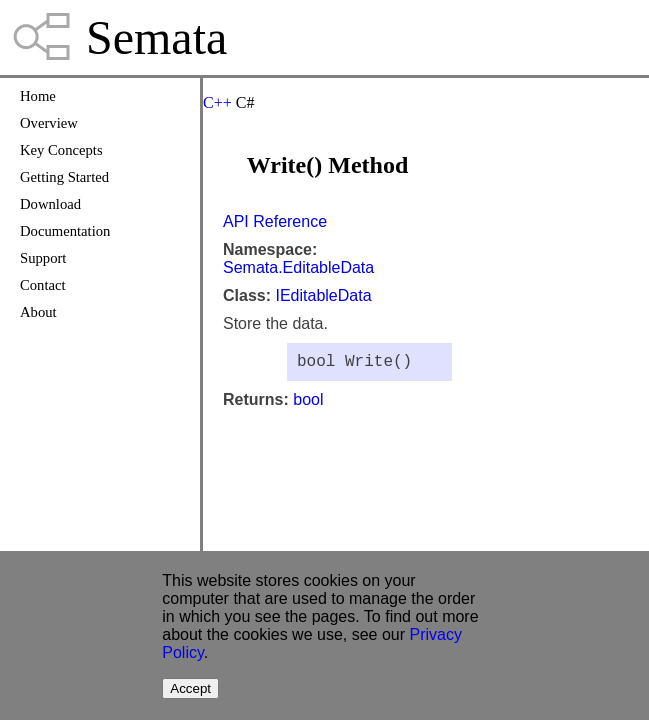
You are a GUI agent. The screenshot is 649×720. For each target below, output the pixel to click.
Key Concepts (61, 150)
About (38, 312)
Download (50, 204)
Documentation (65, 231)
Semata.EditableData (298, 267)
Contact (43, 285)
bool (308, 403)
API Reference (275, 221)
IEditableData (323, 295)
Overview (49, 123)
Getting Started (64, 177)
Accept (190, 688)
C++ (217, 102)
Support (43, 258)
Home (38, 96)
